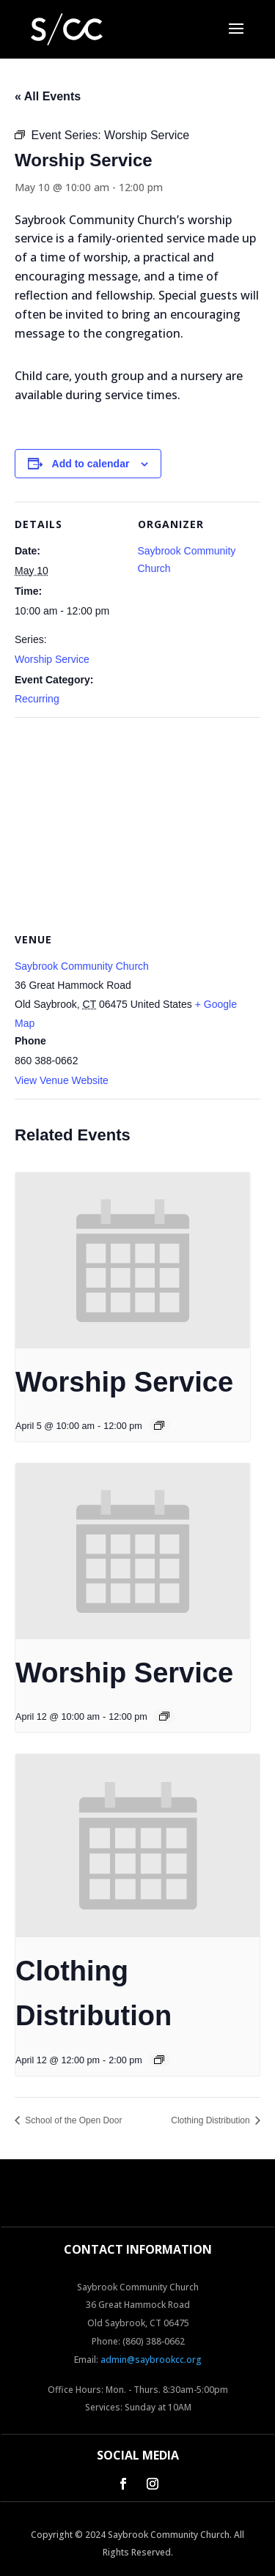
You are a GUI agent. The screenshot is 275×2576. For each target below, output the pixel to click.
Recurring (37, 699)
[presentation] (132, 1260)
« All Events (48, 96)
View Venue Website (62, 1080)
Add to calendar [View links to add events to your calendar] (91, 463)
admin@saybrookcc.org (151, 2359)
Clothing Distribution (211, 2120)
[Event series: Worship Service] (159, 1425)
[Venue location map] (137, 823)
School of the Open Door (72, 2120)
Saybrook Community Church (82, 966)
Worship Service (52, 659)
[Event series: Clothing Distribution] (159, 2059)
